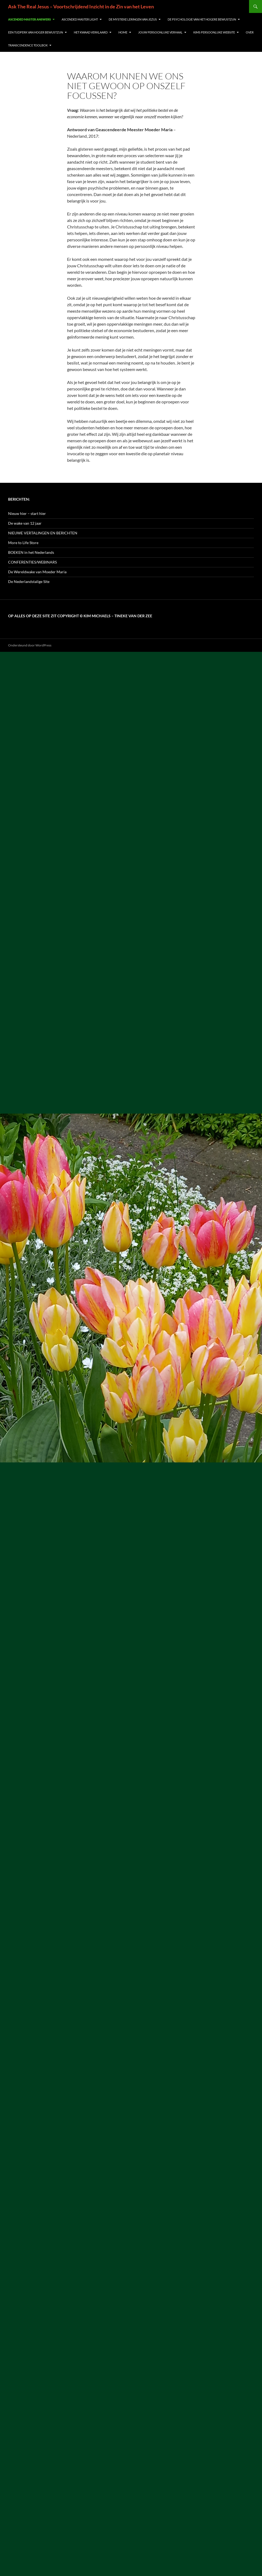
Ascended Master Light (80, 19)
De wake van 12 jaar (25, 523)
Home (122, 32)
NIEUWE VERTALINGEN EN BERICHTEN (42, 533)
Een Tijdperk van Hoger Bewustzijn (35, 32)
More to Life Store (23, 542)
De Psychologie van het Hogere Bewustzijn (202, 19)
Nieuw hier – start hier (27, 513)
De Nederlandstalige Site (28, 581)
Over (250, 32)
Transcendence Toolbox (28, 45)
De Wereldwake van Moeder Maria (37, 571)
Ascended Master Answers (29, 19)
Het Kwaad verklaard (91, 32)
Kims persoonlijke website (214, 32)
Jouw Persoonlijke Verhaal (160, 32)
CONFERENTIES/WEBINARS (32, 562)
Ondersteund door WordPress (29, 645)
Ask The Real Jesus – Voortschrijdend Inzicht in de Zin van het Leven (81, 6)
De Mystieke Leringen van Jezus (133, 19)
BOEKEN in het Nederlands (31, 552)
